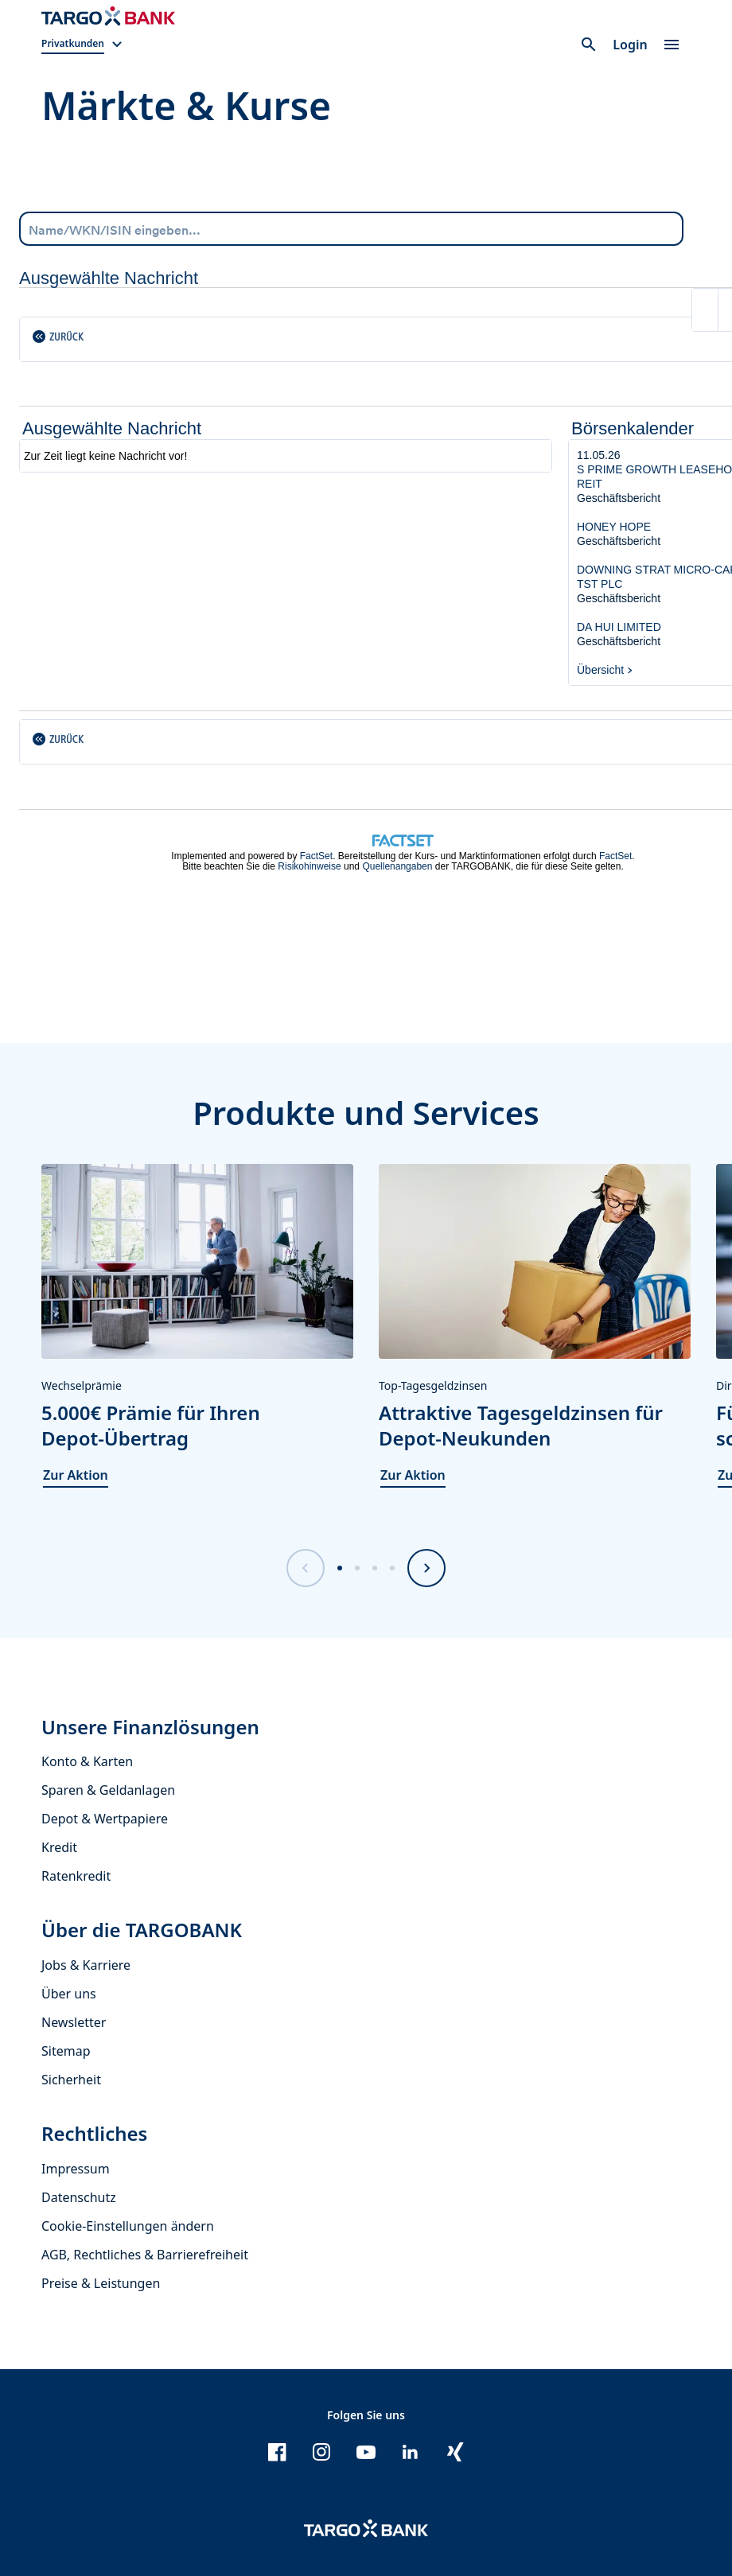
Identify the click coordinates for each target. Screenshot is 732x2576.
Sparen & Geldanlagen (108, 1790)
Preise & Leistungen (100, 2283)
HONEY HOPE (614, 526)
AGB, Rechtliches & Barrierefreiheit (144, 2254)
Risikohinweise (309, 866)
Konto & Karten (87, 1761)
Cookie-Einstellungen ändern (127, 2226)
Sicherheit (71, 2079)
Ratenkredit (76, 1876)
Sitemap (66, 2051)
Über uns (68, 1993)
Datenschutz (78, 2197)
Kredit (59, 1847)
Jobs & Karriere (85, 1965)
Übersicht (600, 669)
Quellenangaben (397, 866)
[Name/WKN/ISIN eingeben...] (351, 227)
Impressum (75, 2168)
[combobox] (351, 229)
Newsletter (73, 2022)
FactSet (316, 856)
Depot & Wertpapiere (104, 1818)
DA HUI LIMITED (619, 627)
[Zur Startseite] (108, 15)
